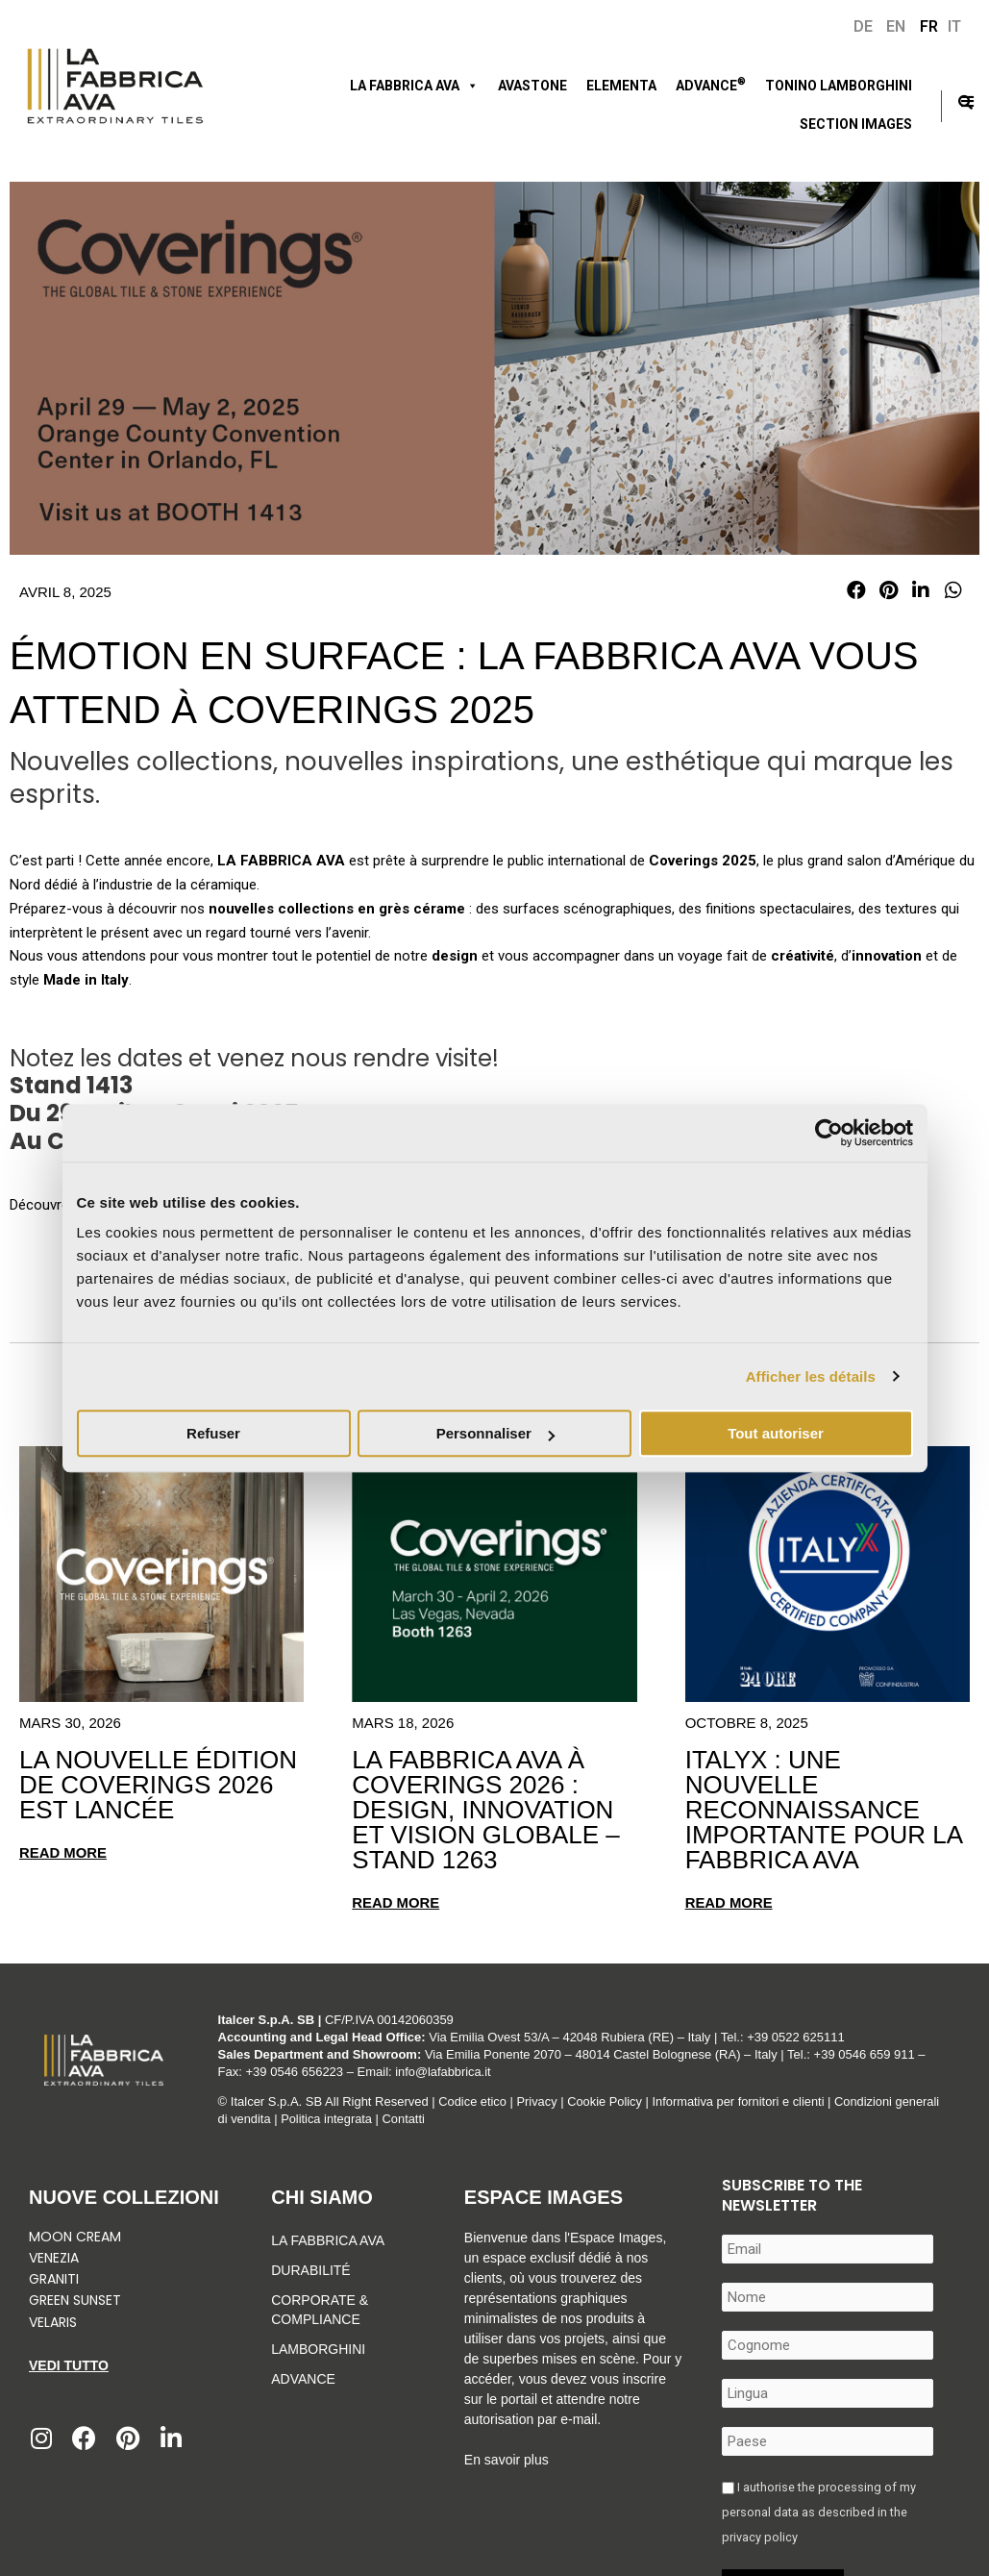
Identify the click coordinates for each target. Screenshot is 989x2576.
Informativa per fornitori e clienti (743, 2101)
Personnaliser (495, 1433)
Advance (303, 2379)
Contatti (453, 2119)
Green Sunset (75, 2300)
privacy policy (760, 2537)
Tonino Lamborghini (838, 85)
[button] (856, 590)
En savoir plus (506, 2459)
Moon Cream (75, 2236)
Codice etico (472, 2101)
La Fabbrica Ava (327, 2240)
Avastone (532, 85)
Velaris (53, 2321)
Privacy (537, 2101)
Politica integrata (376, 2119)
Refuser (213, 1433)
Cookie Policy (607, 2101)
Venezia (54, 2257)
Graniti (56, 2278)
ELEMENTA (621, 85)
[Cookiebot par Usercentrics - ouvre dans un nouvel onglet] (829, 1132)
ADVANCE (711, 83)
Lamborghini (318, 2349)
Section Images (856, 124)
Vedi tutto (69, 2365)
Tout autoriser (776, 1433)
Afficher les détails (811, 1376)
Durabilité (310, 2270)
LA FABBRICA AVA (414, 85)
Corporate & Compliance (319, 2309)
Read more (63, 1852)
